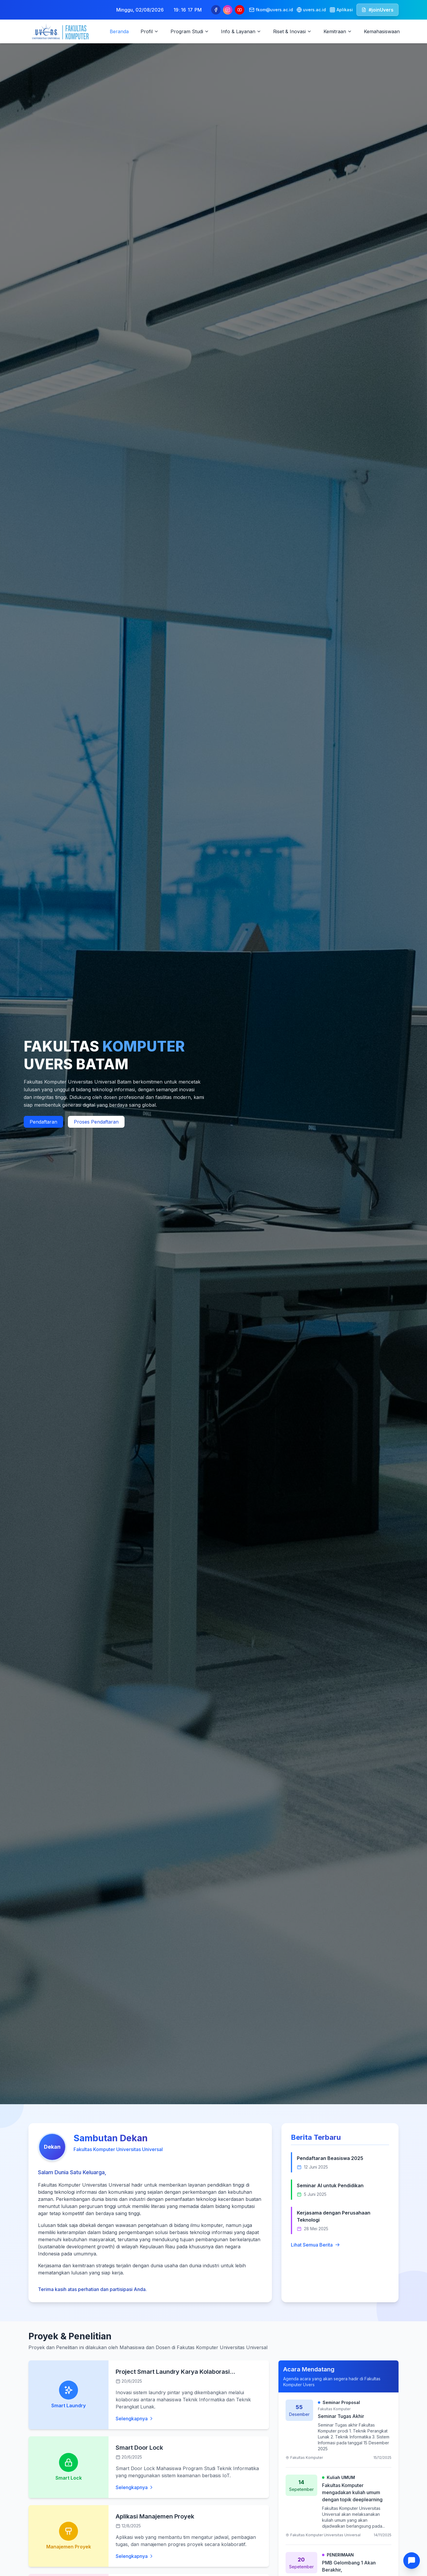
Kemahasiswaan (382, 31)
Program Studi (190, 31)
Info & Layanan (241, 31)
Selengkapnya (135, 2419)
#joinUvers (377, 10)
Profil (150, 31)
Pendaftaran (43, 1122)
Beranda (119, 31)
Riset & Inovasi (292, 31)
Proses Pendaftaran (96, 1122)
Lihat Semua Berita (315, 2245)
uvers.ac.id (311, 9)
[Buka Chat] (411, 2560)
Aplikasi (341, 10)
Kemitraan (338, 31)
